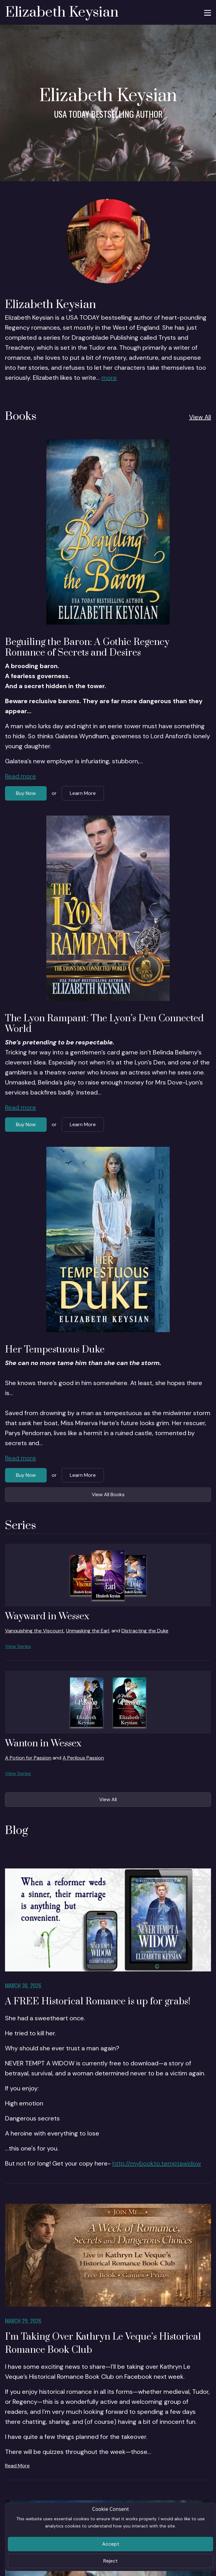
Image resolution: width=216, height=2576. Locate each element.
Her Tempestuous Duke (55, 1350)
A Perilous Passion (83, 1757)
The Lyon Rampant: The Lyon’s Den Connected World (104, 1023)
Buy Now (26, 793)
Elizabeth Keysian (62, 12)
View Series (18, 1646)
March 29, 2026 (23, 2321)
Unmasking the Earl (87, 1630)
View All (200, 417)
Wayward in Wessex (47, 1616)
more (109, 378)
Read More (17, 2465)
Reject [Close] (110, 2561)
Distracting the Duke (144, 1630)
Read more (20, 776)
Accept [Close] (110, 2544)
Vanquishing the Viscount (34, 1630)
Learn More (83, 793)
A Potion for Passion (28, 1757)
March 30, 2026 (23, 1985)
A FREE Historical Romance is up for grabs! (97, 2001)
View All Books (108, 1494)
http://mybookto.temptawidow (156, 2163)
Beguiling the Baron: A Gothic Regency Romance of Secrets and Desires (87, 647)
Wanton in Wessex (43, 1743)
